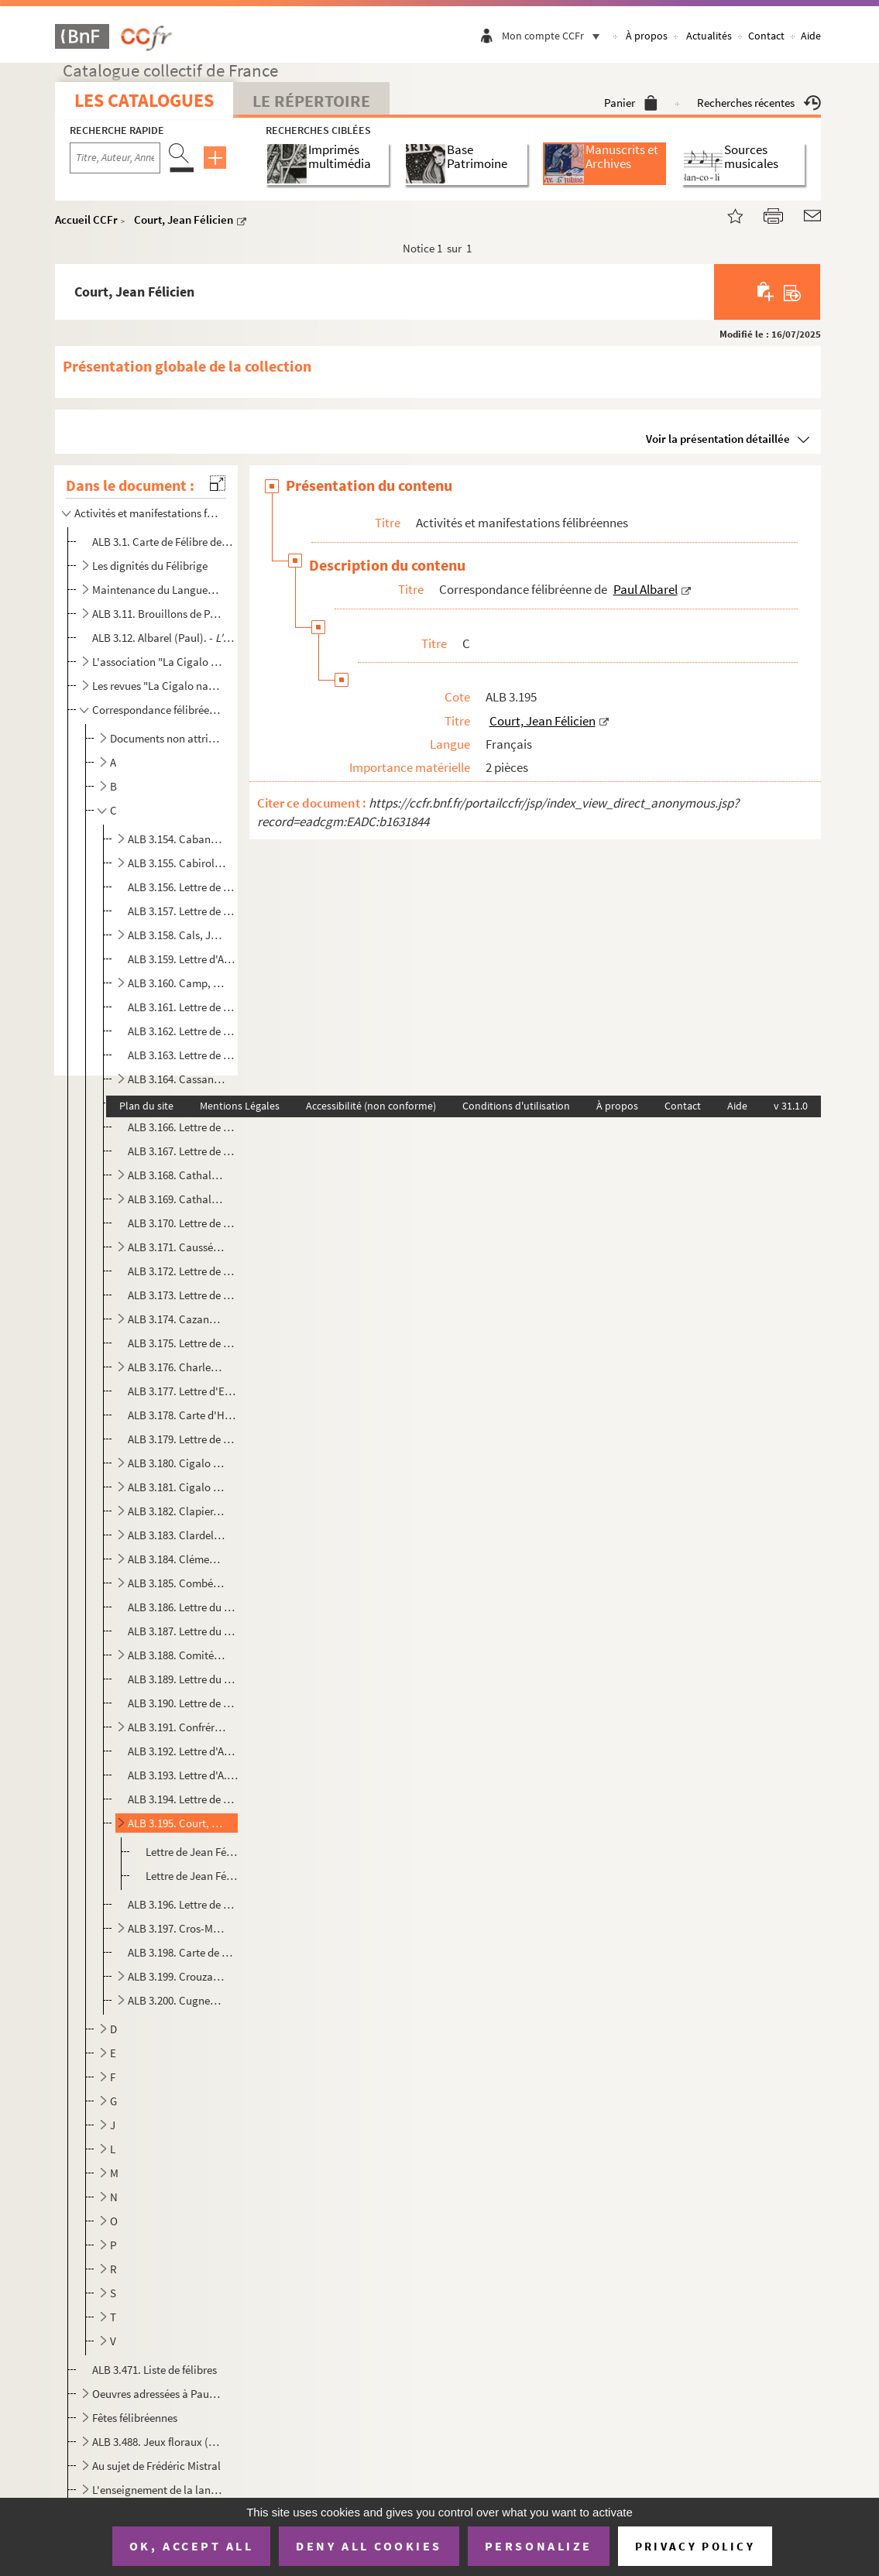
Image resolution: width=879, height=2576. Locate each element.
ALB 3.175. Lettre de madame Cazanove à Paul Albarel (183, 1343)
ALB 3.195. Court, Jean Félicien (176, 1823)
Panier (631, 102)
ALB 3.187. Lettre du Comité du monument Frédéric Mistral (183, 1631)
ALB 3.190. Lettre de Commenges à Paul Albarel (183, 1703)
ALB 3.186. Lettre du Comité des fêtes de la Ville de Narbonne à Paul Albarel (183, 1607)
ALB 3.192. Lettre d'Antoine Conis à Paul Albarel (183, 1751)
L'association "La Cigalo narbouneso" (157, 661)
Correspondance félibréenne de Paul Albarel (157, 709)
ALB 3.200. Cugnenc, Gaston (176, 2000)
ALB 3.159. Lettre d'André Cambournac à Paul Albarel (183, 959)
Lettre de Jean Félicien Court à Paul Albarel (193, 1851)
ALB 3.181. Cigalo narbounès (176, 1487)
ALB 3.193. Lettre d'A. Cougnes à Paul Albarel (183, 1775)
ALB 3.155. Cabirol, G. (176, 863)
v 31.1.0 (791, 1106)
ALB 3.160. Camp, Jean (176, 983)
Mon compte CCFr (554, 35)
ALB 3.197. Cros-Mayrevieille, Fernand (176, 1928)
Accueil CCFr (86, 219)
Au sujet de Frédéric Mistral (156, 2465)
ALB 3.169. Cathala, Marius (176, 1199)
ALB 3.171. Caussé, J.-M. (176, 1247)
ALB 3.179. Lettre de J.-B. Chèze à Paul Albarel (183, 1439)
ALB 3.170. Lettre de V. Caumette (183, 1223)
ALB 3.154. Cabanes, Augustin (176, 839)
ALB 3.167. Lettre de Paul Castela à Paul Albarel (183, 1151)
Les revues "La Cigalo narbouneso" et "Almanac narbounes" (157, 685)
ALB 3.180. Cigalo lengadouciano (176, 1463)
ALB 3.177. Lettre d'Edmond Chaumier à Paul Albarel (183, 1391)
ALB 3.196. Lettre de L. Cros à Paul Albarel (183, 1904)
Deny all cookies (368, 2546)
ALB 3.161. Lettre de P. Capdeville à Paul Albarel (183, 1007)
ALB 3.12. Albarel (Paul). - (163, 637)
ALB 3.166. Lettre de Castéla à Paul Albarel (183, 1127)
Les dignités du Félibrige (150, 565)
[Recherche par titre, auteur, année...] (115, 157)
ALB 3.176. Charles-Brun (176, 1367)
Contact (766, 36)
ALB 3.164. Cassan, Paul (176, 1079)
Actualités (709, 36)
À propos (647, 36)
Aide (811, 36)
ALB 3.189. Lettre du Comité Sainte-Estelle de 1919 (183, 1679)
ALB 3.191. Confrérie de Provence (176, 1727)
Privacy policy (695, 2546)
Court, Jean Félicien (183, 219)
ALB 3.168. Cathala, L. (176, 1175)
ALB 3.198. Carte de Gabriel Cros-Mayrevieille (183, 1952)
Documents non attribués (167, 738)
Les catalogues (144, 100)
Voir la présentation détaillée (718, 438)
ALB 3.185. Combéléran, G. (176, 1583)
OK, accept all (191, 2546)
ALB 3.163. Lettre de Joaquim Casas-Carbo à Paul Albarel (183, 1055)
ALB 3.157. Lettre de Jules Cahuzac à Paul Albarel (183, 911)
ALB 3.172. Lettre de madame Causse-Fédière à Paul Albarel (183, 1271)
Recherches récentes (759, 102)
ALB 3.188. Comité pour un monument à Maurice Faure (176, 1655)
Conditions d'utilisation (516, 1106)
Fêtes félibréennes (134, 2417)
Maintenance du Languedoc (157, 589)
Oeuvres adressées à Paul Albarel (157, 2393)
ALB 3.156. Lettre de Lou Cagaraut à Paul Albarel (183, 887)
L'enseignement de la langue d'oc (157, 2489)
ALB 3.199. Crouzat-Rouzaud (176, 1976)
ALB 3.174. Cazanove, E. (176, 1319)
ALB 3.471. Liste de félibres (154, 2369)
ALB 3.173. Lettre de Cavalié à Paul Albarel (183, 1295)
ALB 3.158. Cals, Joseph (176, 935)
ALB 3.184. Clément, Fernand (176, 1559)
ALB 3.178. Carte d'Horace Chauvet (183, 1415)
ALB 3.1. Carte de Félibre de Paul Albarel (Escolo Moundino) (163, 541)
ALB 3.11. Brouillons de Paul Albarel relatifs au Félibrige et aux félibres (157, 613)
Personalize (538, 2546)
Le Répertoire (311, 100)
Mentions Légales (240, 1106)
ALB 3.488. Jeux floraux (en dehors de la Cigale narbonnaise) (157, 2441)
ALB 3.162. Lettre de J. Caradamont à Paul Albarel (183, 1031)
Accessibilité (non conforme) (371, 1106)
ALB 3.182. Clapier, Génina (176, 1511)
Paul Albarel (645, 589)
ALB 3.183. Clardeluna (176, 1535)
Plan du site (146, 1106)
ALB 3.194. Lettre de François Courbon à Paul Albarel (183, 1799)
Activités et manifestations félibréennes (147, 513)
